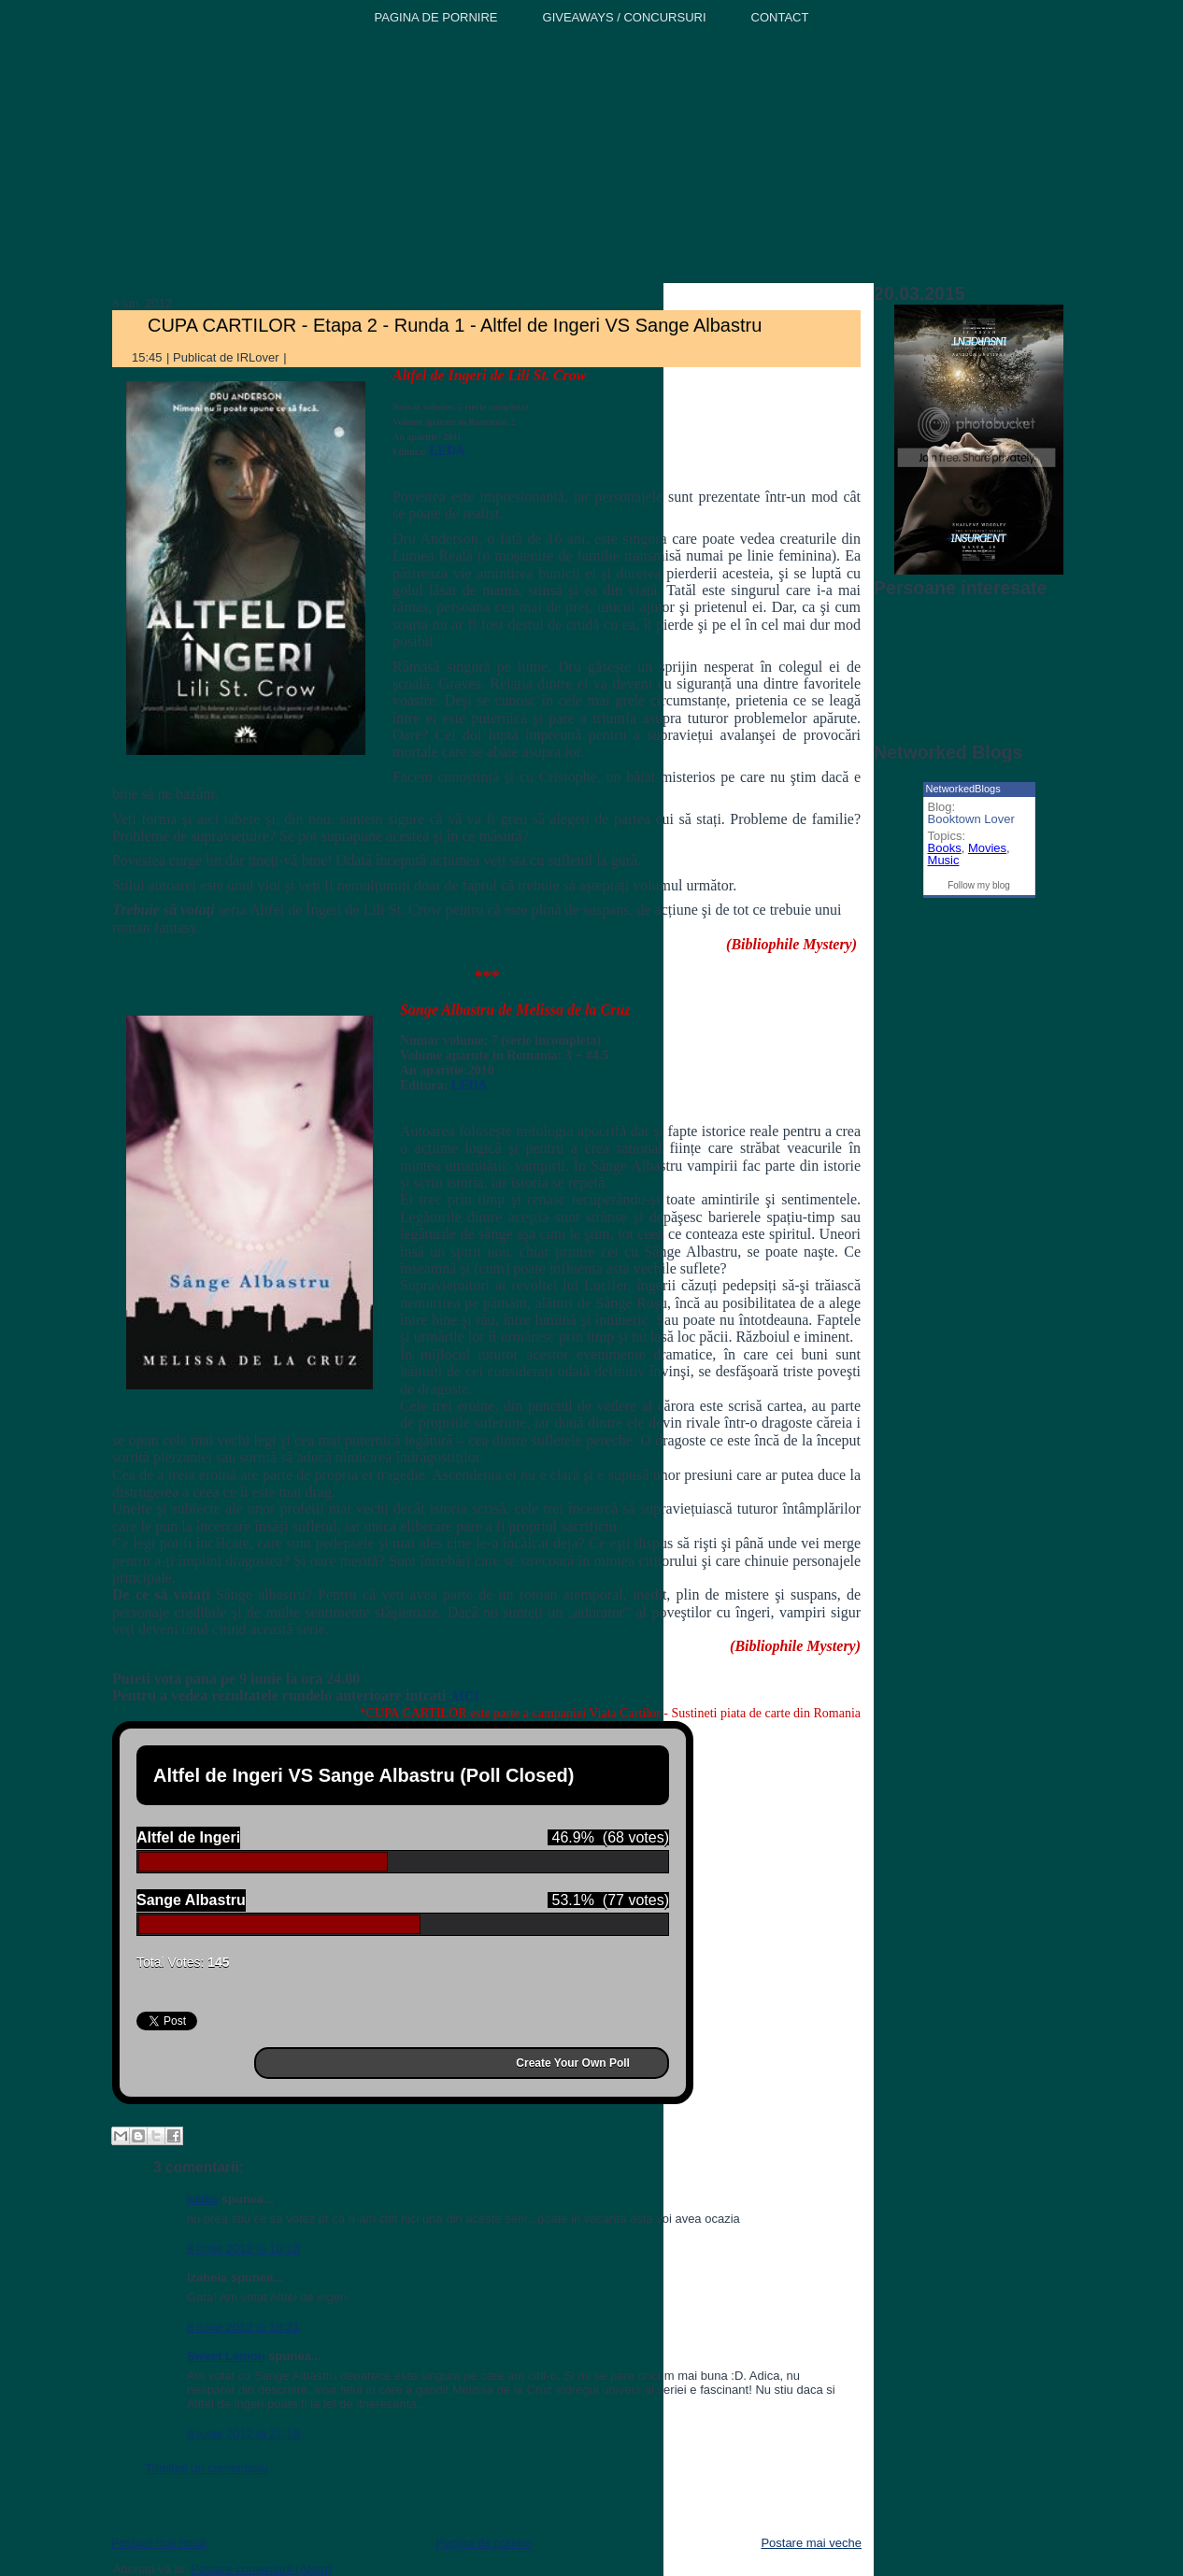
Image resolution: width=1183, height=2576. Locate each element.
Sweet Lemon (226, 2356)
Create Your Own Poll (573, 2063)
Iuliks (202, 2199)
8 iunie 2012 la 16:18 (243, 2249)
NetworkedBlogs (963, 788)
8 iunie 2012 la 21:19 (243, 2434)
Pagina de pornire (483, 2543)
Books (945, 848)
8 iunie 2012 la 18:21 (243, 2327)
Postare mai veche (811, 2543)
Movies (987, 848)
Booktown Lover (971, 819)
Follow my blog (979, 885)
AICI (464, 1696)
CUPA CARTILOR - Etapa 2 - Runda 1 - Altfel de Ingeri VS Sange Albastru (455, 325)
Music (944, 860)
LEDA (447, 451)
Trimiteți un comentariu (206, 2468)
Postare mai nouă (159, 2543)
